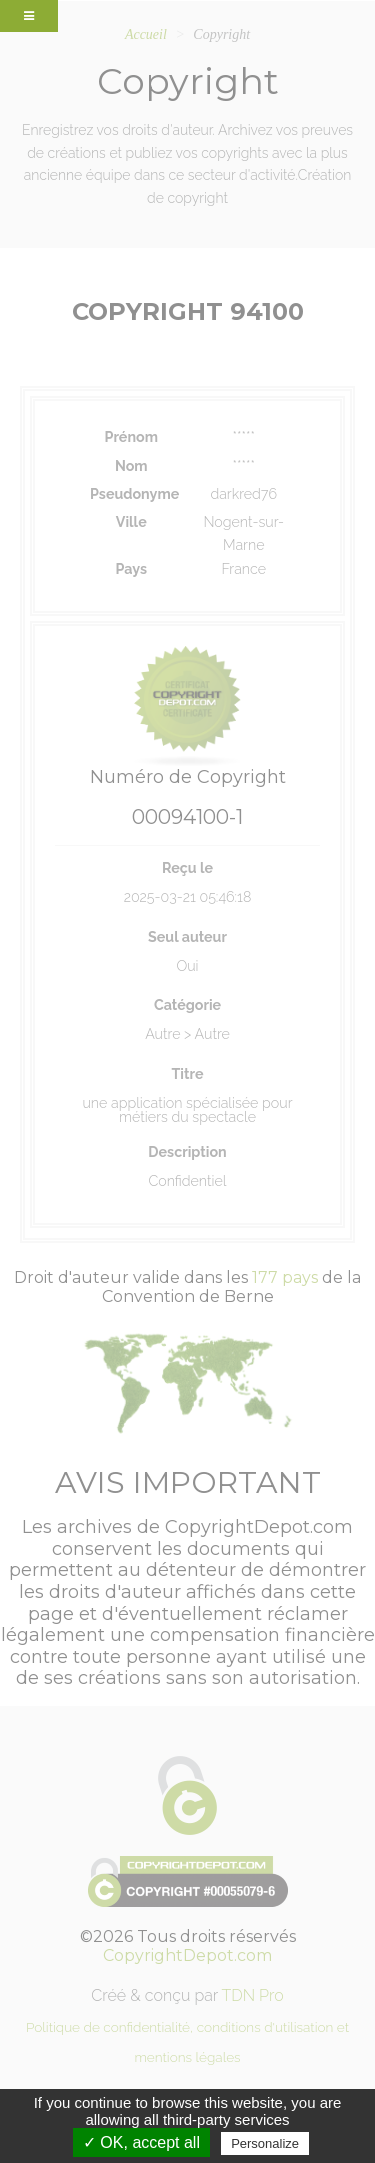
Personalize (265, 2143)
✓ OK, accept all (141, 2142)
